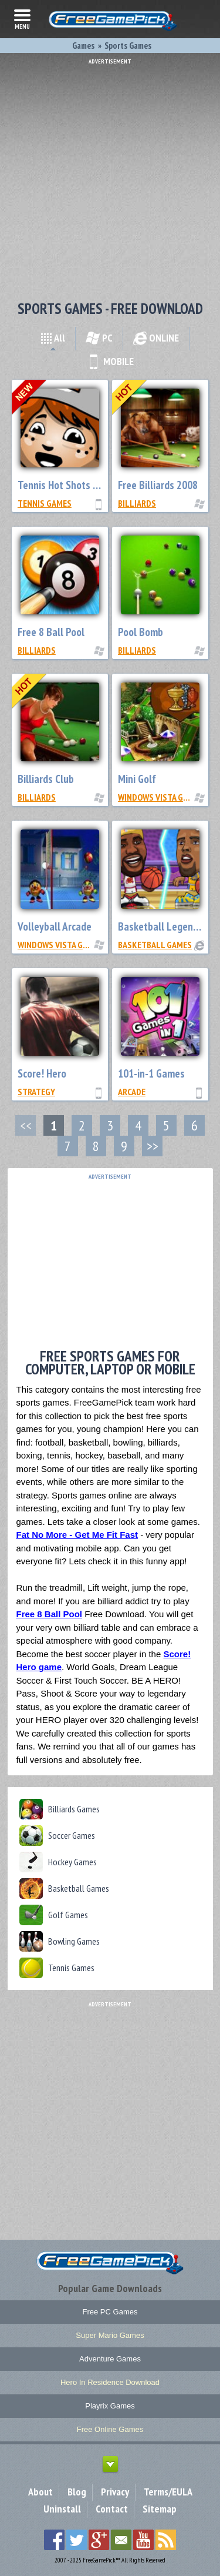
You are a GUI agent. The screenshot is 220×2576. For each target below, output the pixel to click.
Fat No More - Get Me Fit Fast (77, 1535)
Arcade (131, 1092)
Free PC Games (110, 2311)
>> (152, 1146)
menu (22, 18)
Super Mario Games (110, 2335)
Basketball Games (155, 945)
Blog (76, 2491)
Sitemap (160, 2508)
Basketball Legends (160, 926)
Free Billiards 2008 (158, 485)
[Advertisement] (110, 175)
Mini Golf (137, 779)
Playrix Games (110, 2405)
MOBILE (110, 361)
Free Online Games (110, 2429)
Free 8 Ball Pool (51, 632)
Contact (112, 2508)
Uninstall (62, 2508)
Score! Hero (42, 1073)
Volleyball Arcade (55, 926)
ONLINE (156, 337)
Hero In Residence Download (110, 2382)
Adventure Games (110, 2358)
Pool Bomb (140, 632)
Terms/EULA (168, 2491)
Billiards (137, 503)
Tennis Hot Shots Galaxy (69, 485)
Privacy (115, 2491)
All (52, 337)
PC (99, 337)
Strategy (36, 1092)
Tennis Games (45, 503)
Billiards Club (46, 779)
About (40, 2491)
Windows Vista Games (160, 797)
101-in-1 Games (151, 1073)
